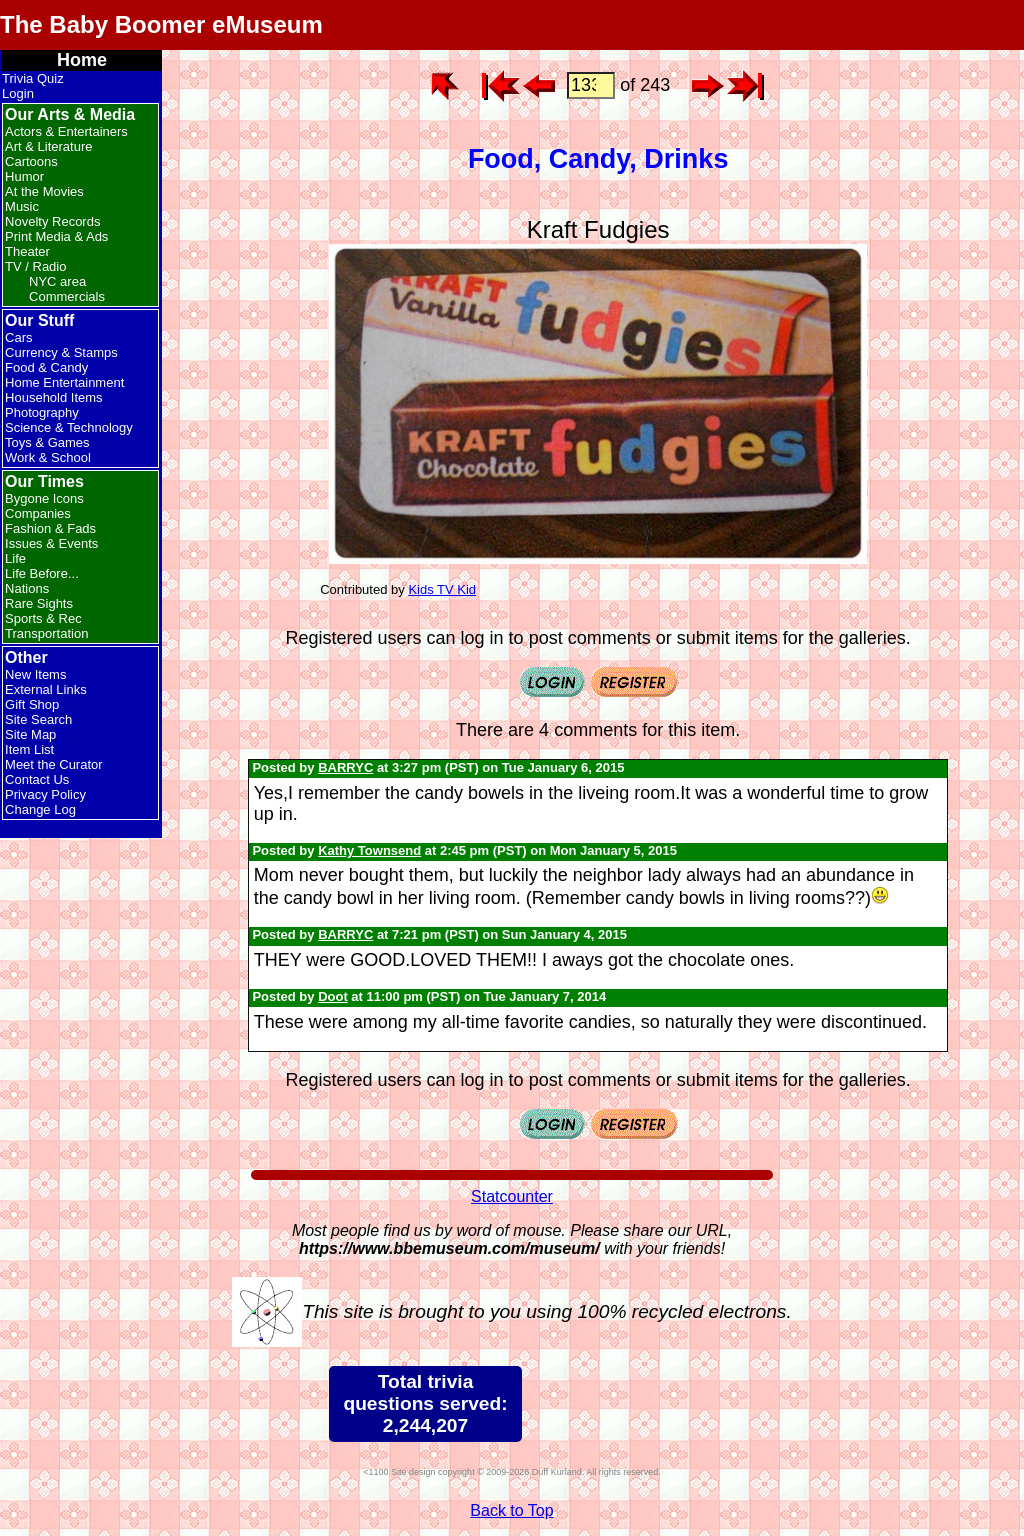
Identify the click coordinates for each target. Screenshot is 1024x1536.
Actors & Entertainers (66, 131)
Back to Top (511, 1510)
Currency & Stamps (61, 352)
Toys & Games (47, 442)
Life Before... (42, 573)
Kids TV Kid (442, 589)
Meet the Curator (54, 764)
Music (22, 206)
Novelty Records (52, 221)
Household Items (54, 397)
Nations (27, 588)
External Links (46, 689)
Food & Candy (46, 367)
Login (18, 93)
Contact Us (37, 779)
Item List (29, 749)
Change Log (40, 809)
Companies (38, 513)
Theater (27, 251)
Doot (333, 996)
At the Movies (44, 191)
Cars (18, 337)
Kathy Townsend (369, 850)
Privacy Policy (45, 794)
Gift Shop (32, 704)
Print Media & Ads (56, 236)
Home (82, 60)
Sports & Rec (43, 618)
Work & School (48, 457)
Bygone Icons (44, 498)
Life (15, 558)
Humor (24, 176)
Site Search (38, 719)
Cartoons (31, 161)
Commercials (67, 296)
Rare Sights (39, 603)
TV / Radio (35, 266)
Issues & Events (51, 543)
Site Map (30, 734)
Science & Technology (69, 427)
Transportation (46, 633)
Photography (42, 412)
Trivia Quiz (33, 78)
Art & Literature (48, 146)
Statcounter (512, 1196)
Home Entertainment (64, 382)
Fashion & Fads (50, 528)
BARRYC (345, 767)
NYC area (57, 281)
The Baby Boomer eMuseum (161, 24)
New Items (35, 674)
